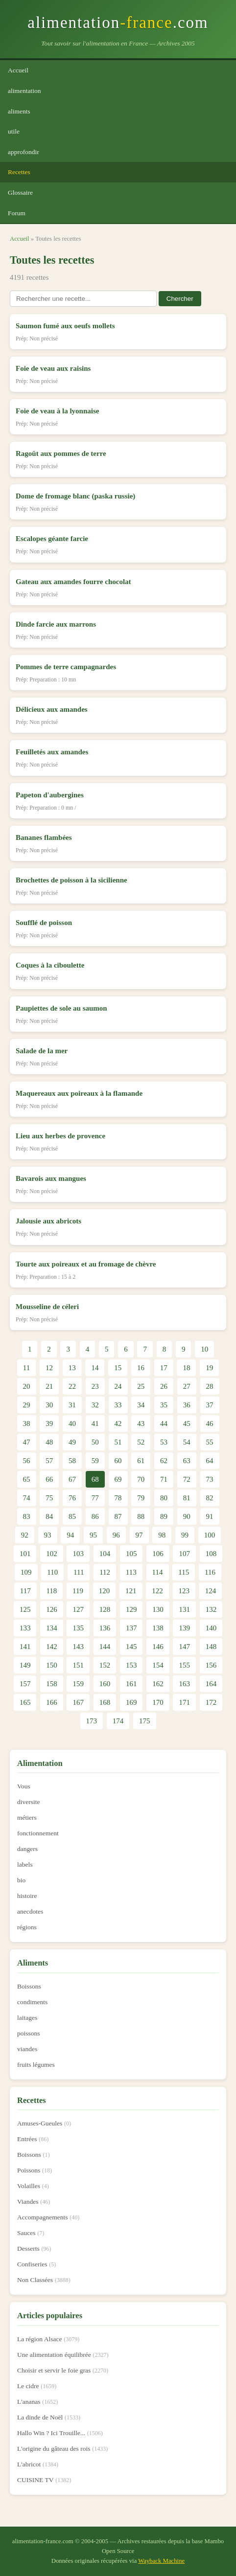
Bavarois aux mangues (51, 1178)
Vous (23, 1786)
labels (25, 1864)
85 (72, 1516)
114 (157, 1572)
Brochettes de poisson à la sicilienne (71, 880)
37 (209, 1405)
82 (209, 1498)
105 (131, 1554)
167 (78, 1702)
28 (209, 1386)
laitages (27, 2017)
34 (140, 1405)
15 (117, 1368)
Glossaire (20, 192)
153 (131, 1665)
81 (186, 1498)
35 (163, 1405)
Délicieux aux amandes (52, 709)
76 (72, 1498)
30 (49, 1405)
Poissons (28, 2170)
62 (163, 1461)
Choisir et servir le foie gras (54, 2370)
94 (70, 1535)
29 (26, 1405)
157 (25, 1684)
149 (25, 1665)
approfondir (23, 152)
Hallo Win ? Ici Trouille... (51, 2433)
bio (21, 1880)
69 (118, 1479)
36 (186, 1405)
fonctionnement (38, 1833)
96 (116, 1535)
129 (131, 1609)
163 (184, 1684)
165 (25, 1702)
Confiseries (32, 2264)
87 (118, 1516)
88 (140, 1516)
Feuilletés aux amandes (52, 752)
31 (72, 1405)
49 (72, 1442)
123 (184, 1591)
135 (78, 1628)
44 (163, 1423)
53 (163, 1442)
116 (210, 1572)
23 (95, 1386)
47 (26, 1442)
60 (118, 1461)
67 (72, 1479)
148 (211, 1646)
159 (78, 1684)
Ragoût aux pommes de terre (61, 453)
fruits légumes (36, 2064)
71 (163, 1479)
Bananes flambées (44, 837)
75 (49, 1498)
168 (105, 1702)
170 (158, 1702)
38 (26, 1423)
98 (161, 1535)
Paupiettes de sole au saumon (61, 1008)
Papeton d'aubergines (50, 795)
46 (209, 1423)
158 (51, 1684)
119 (77, 1591)
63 (186, 1461)
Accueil (18, 70)
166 (51, 1702)
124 (210, 1591)
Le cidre (28, 2386)
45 (186, 1423)
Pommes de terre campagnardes (66, 667)
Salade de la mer (42, 1051)
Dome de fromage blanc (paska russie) (75, 496)
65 (26, 1479)
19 (209, 1368)
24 (118, 1386)
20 (26, 1386)
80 (163, 1498)
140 (211, 1628)
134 (51, 1628)
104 (105, 1554)
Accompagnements (42, 2217)
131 (184, 1609)
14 (94, 1368)
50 (95, 1442)
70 (140, 1479)
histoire (27, 1895)
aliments (19, 111)
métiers (27, 1817)
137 (131, 1628)
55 (209, 1442)
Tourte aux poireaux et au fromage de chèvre (86, 1264)
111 (78, 1572)
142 (51, 1646)
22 (72, 1386)
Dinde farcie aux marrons (56, 624)
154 (158, 1665)
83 (26, 1516)
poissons (28, 2033)
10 (204, 1349)
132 (211, 1609)
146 (158, 1646)
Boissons (29, 1986)
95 (93, 1535)
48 (49, 1442)
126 (51, 1609)
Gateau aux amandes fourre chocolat (73, 582)
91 (209, 1516)
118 (51, 1591)
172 (211, 1702)
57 (49, 1461)
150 (51, 1665)
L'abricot (29, 2464)
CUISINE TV (35, 2480)
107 (184, 1554)
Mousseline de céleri (47, 1307)
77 (95, 1498)
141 (25, 1646)
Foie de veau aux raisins (53, 368)
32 (95, 1405)
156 (211, 1665)
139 (184, 1628)
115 (183, 1572)
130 (158, 1609)
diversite (28, 1802)
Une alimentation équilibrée (54, 2354)
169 (131, 1702)
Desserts (28, 2248)
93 (47, 1535)
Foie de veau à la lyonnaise (57, 411)
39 (49, 1423)
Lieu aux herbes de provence (60, 1136)
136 (105, 1628)
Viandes (27, 2201)
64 (209, 1461)
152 (105, 1665)
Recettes (19, 172)
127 (78, 1609)
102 (51, 1554)
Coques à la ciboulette (50, 965)
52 (140, 1442)
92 (24, 1535)
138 (158, 1628)
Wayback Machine (161, 2560)
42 (118, 1423)
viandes (27, 2049)
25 (140, 1386)
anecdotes (30, 1911)
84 (49, 1516)
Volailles (28, 2186)
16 (140, 1368)
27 (186, 1386)
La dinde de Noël (40, 2417)
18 (186, 1368)
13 (72, 1368)
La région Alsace (39, 2339)
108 (211, 1554)
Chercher (179, 298)
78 (118, 1498)
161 (131, 1684)
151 (78, 1665)
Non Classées (35, 2279)
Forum (16, 213)
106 (158, 1554)
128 (105, 1609)
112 (104, 1572)
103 (78, 1554)
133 (25, 1628)
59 (95, 1461)
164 (211, 1684)
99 (185, 1535)
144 (105, 1646)
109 (26, 1572)
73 (209, 1479)
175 (144, 1721)
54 (186, 1442)
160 (105, 1684)
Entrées (27, 2139)
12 (49, 1368)
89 (163, 1516)
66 (49, 1479)
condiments (32, 2002)
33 (118, 1405)
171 (184, 1702)
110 (52, 1572)
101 (25, 1554)
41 (95, 1423)
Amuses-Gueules (39, 2123)
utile (14, 131)
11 (26, 1368)
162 (158, 1684)
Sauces (26, 2233)
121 (131, 1591)
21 (49, 1386)
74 (26, 1498)
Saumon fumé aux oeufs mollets (65, 326)
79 (140, 1498)
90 (186, 1516)
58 (72, 1461)
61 (140, 1461)
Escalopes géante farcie (52, 538)
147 (184, 1646)
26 (163, 1386)
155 (184, 1665)
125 (25, 1609)
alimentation (24, 90)
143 (78, 1646)
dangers (27, 1849)
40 (72, 1423)
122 (157, 1591)
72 (186, 1479)
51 (118, 1442)
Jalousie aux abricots (48, 1221)
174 (118, 1721)
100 (209, 1535)
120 (104, 1591)
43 (140, 1423)
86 (95, 1516)
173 (91, 1721)
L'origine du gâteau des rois (53, 2448)
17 (163, 1368)
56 (26, 1461)
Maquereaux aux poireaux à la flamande (79, 1093)
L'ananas (28, 2401)
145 (131, 1646)
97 (139, 1535)
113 (131, 1572)
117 (25, 1591)
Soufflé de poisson (44, 922)
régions (27, 1927)
